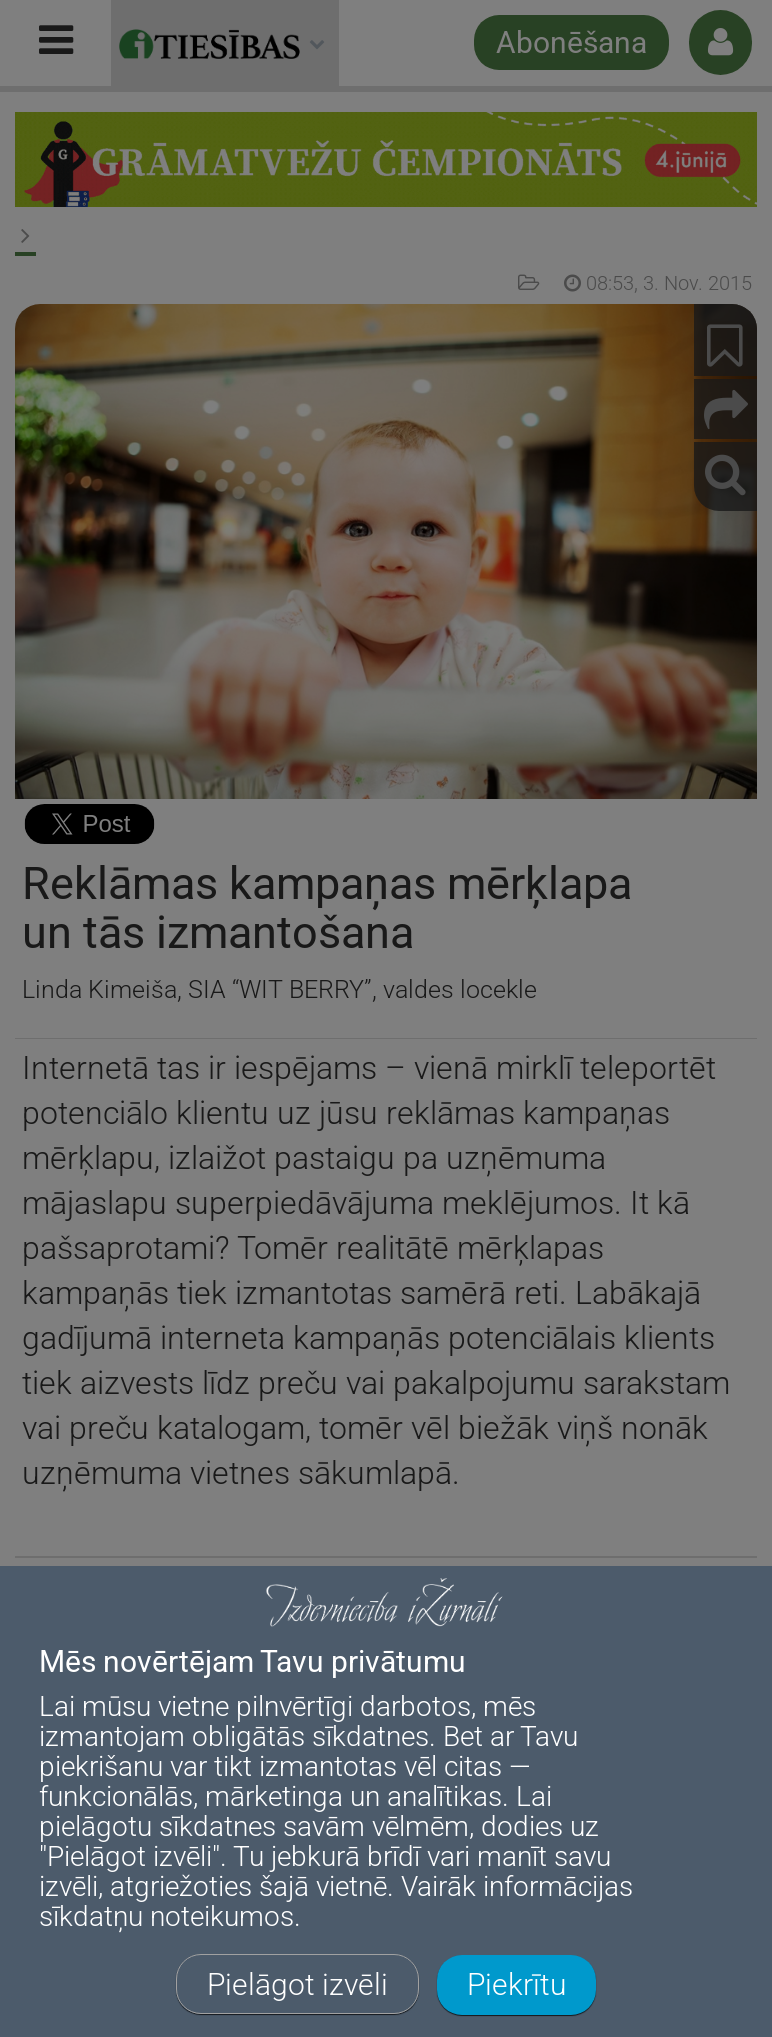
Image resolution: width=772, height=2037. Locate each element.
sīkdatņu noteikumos (166, 1916)
